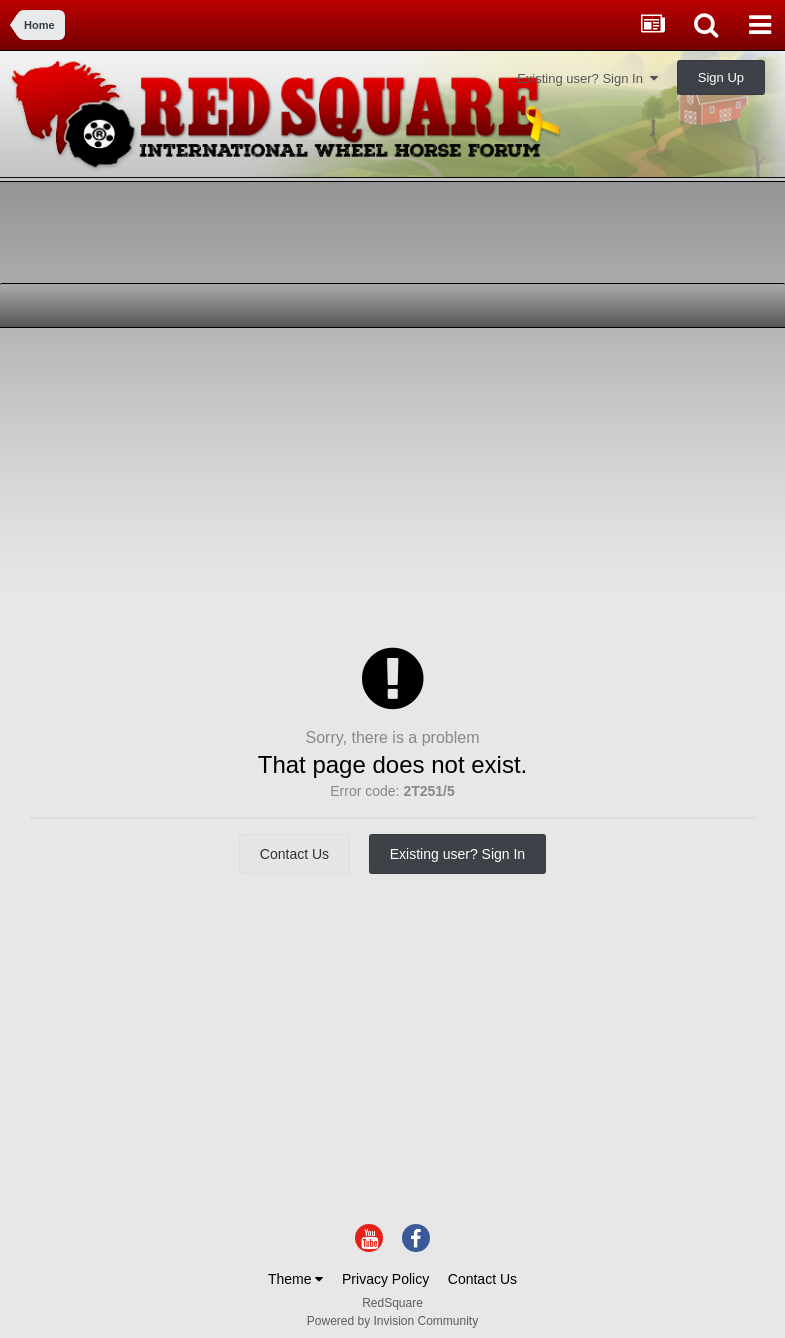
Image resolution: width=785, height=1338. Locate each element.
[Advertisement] (249, 483)
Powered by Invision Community (392, 1321)
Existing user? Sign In (587, 78)
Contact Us (294, 854)
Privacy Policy (385, 1279)
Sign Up (721, 77)
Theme (295, 1279)
